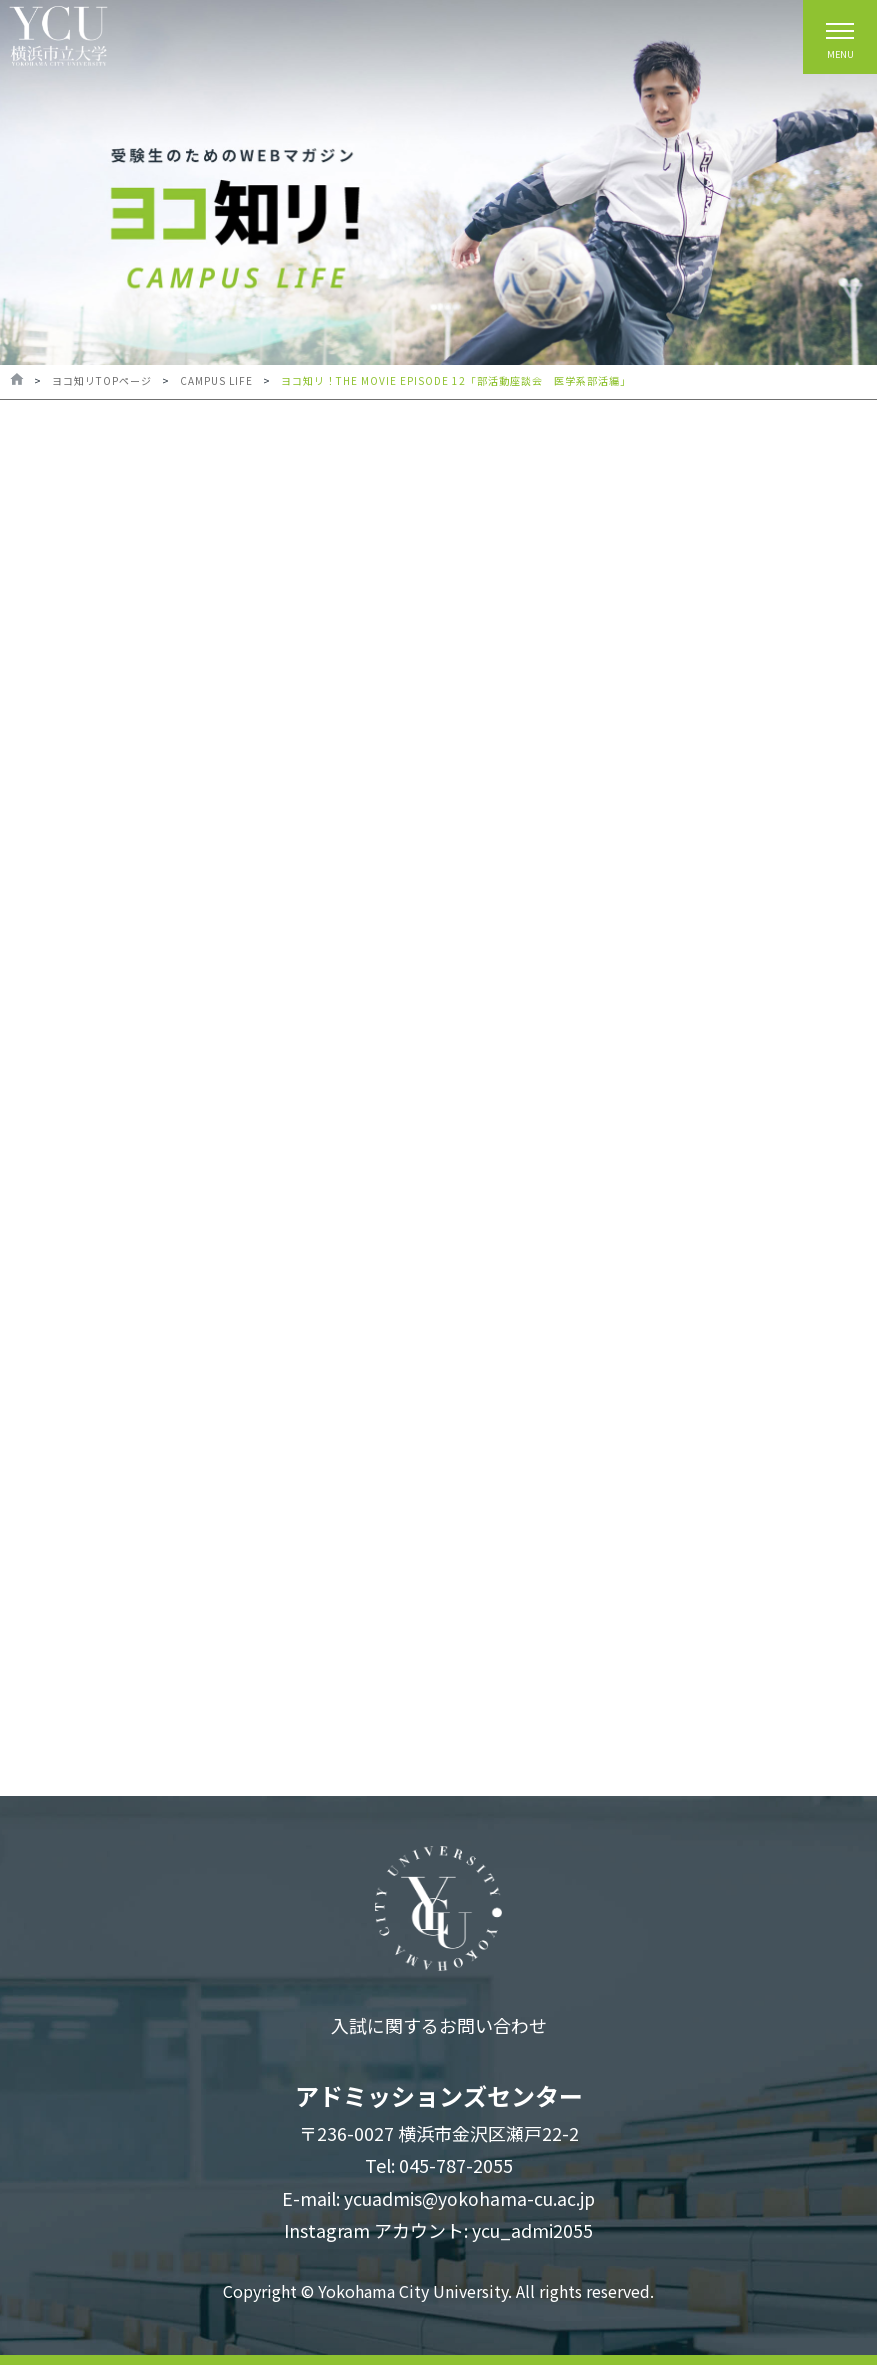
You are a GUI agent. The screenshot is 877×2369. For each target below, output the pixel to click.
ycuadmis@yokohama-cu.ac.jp (469, 2202)
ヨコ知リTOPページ (102, 380)
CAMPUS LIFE (216, 380)
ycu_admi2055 (532, 2234)
